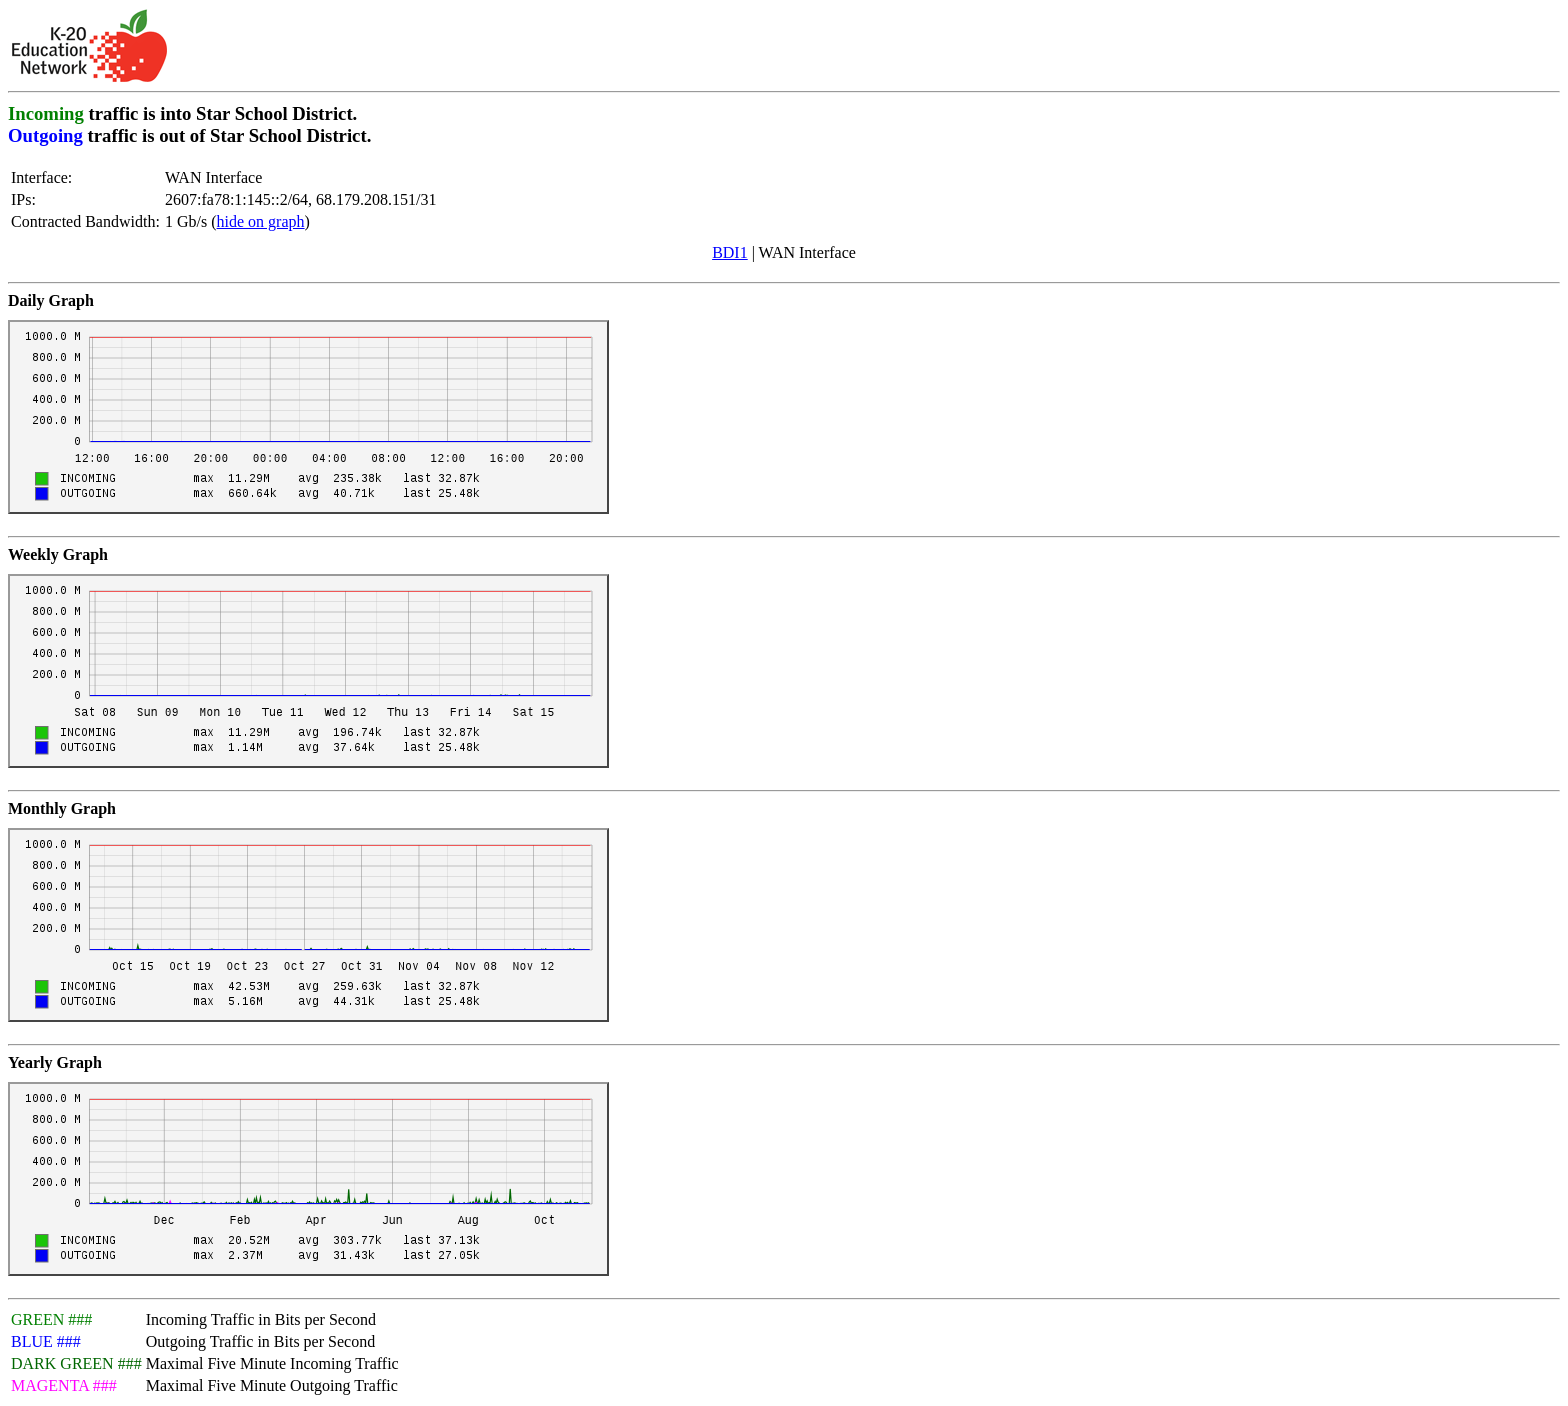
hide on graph (261, 221)
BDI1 (730, 252)
